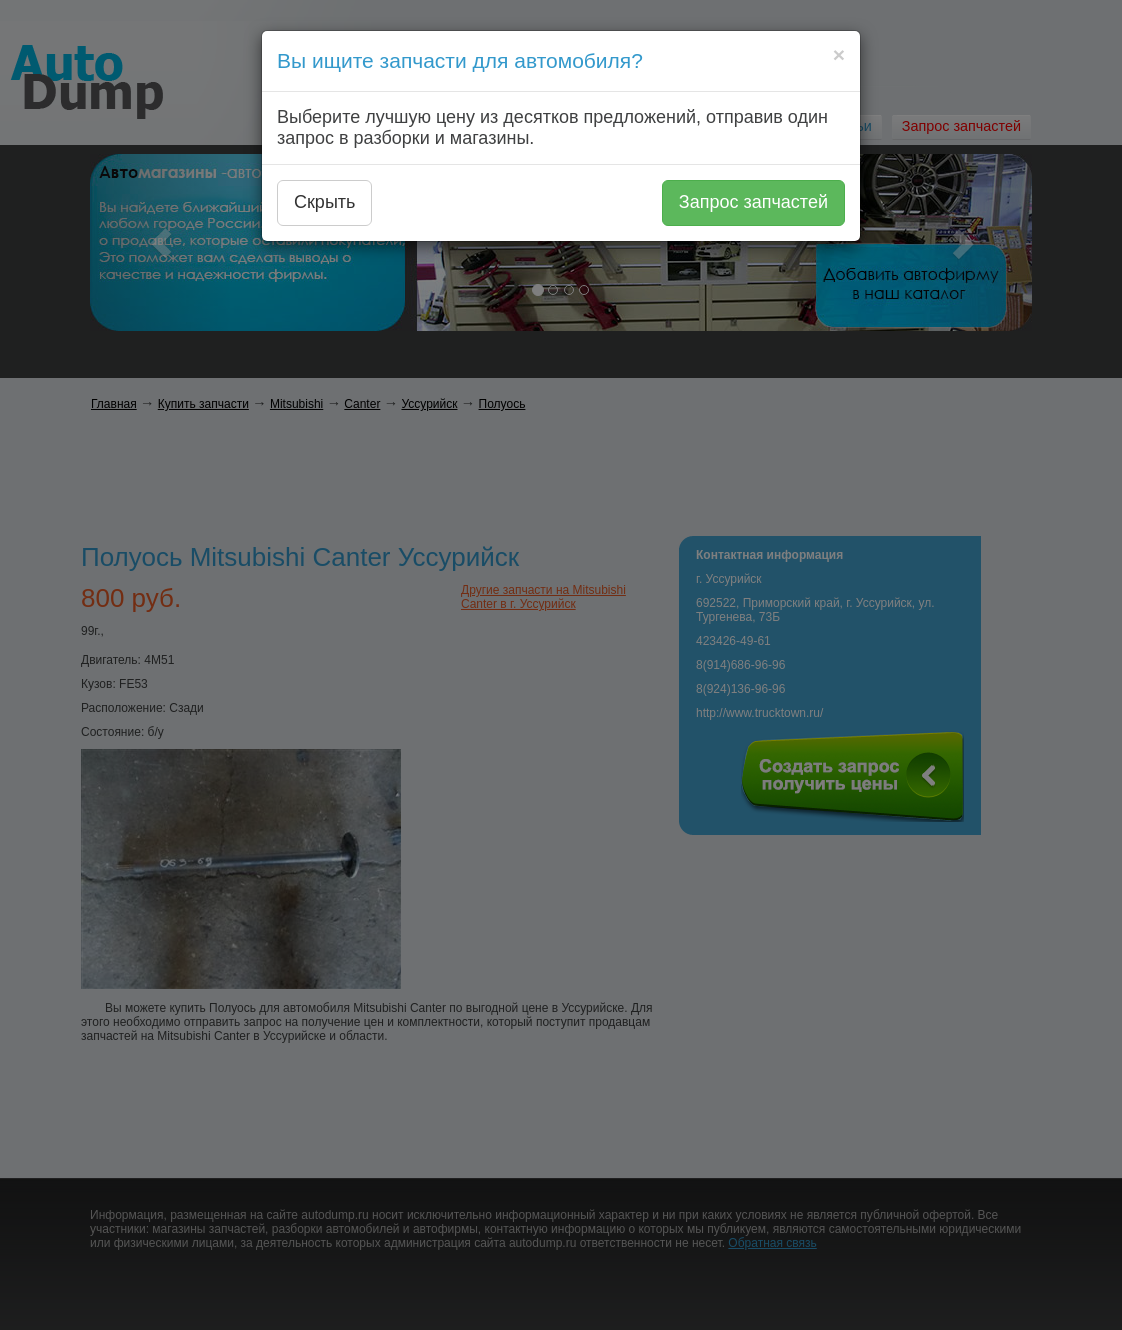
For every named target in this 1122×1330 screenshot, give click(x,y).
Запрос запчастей (753, 202)
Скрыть (324, 202)
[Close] (839, 54)
